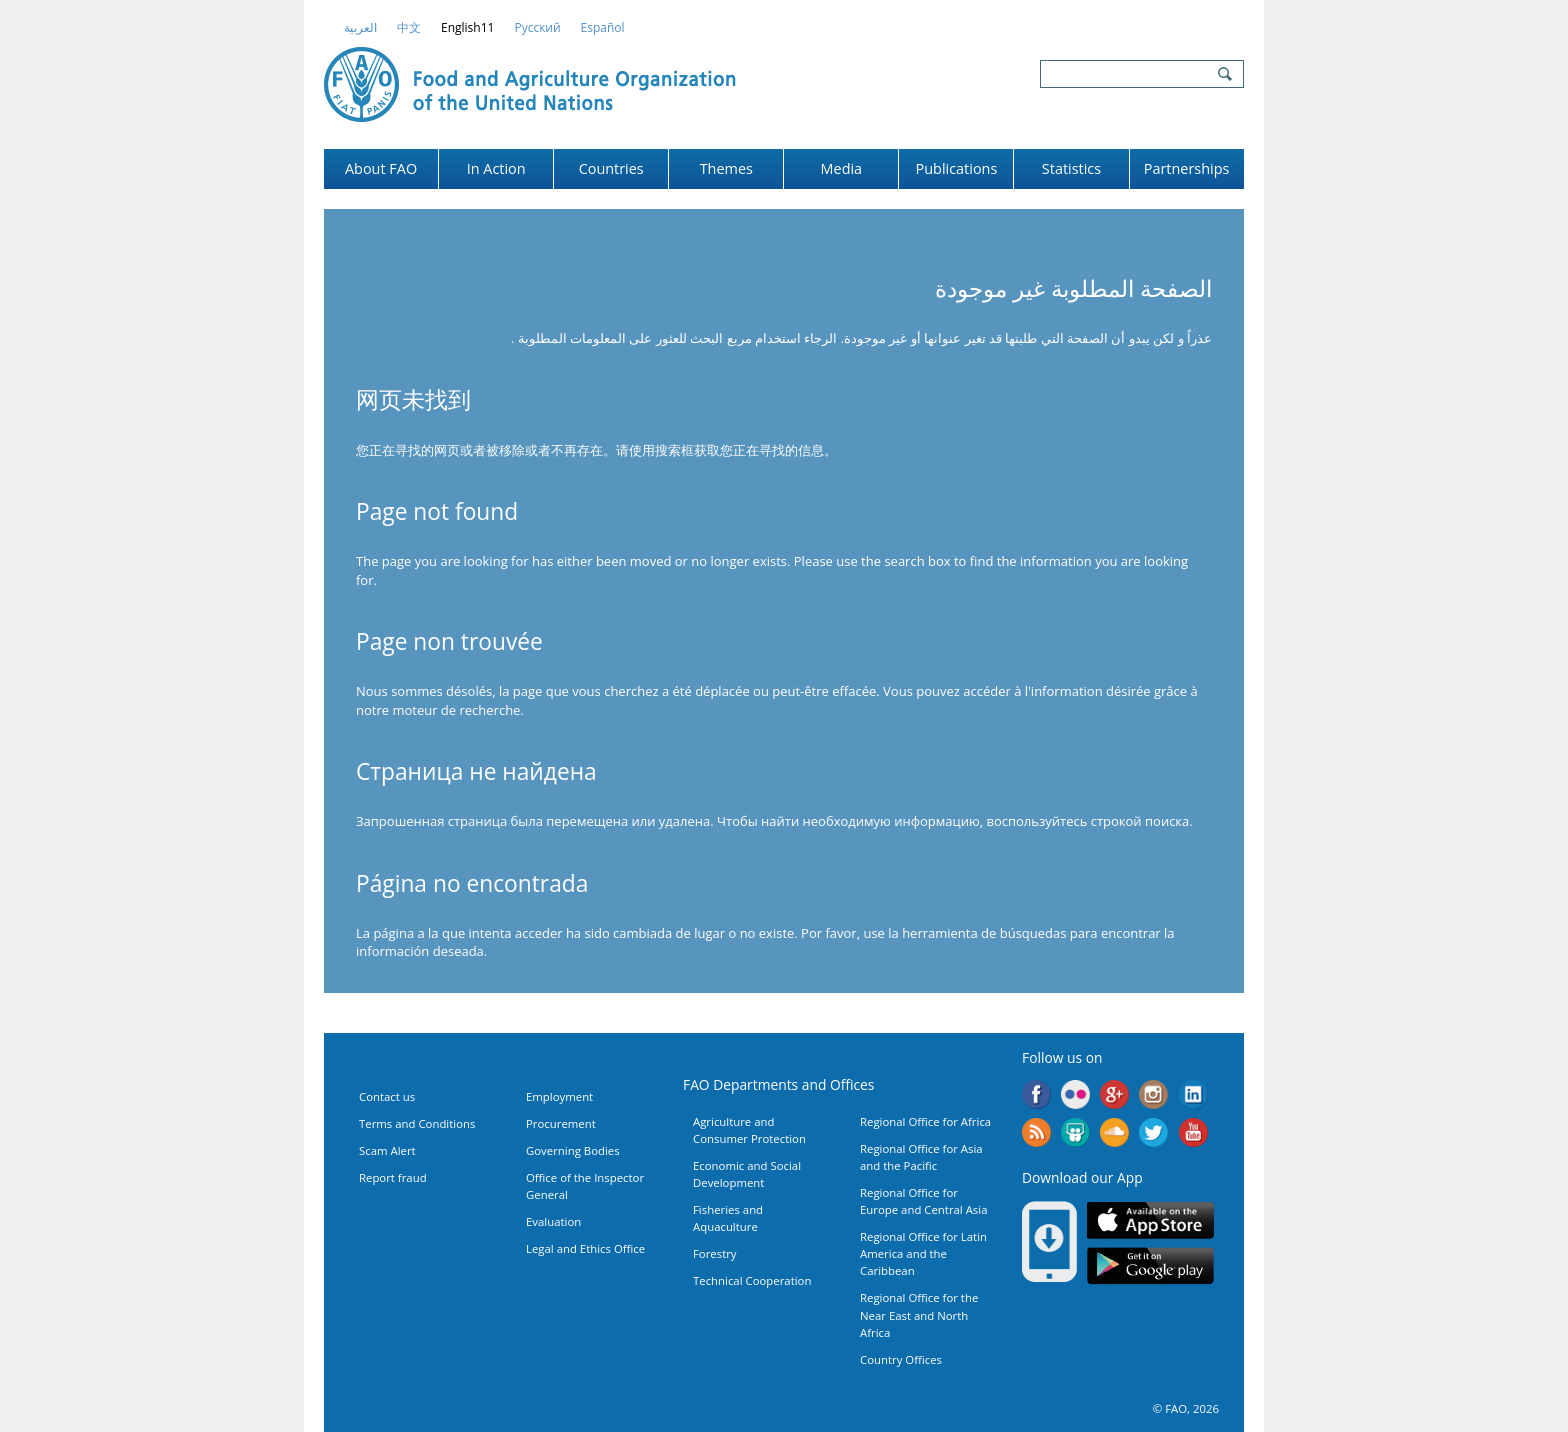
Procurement (561, 1123)
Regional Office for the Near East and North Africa (919, 1314)
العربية (360, 27)
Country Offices (901, 1359)
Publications (957, 168)
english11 (467, 27)
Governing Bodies (573, 1150)
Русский (537, 27)
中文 (409, 27)
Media (842, 168)
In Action (496, 168)
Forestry (715, 1253)
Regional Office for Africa (925, 1121)
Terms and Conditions (417, 1123)
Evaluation (553, 1221)
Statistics (1071, 168)
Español (603, 27)
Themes (726, 168)
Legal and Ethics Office (585, 1248)
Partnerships (1187, 168)
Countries (611, 168)
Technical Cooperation (752, 1280)
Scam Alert (387, 1150)
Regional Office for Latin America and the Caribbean (923, 1253)
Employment (559, 1096)
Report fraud (393, 1177)
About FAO (381, 168)
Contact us (387, 1096)
